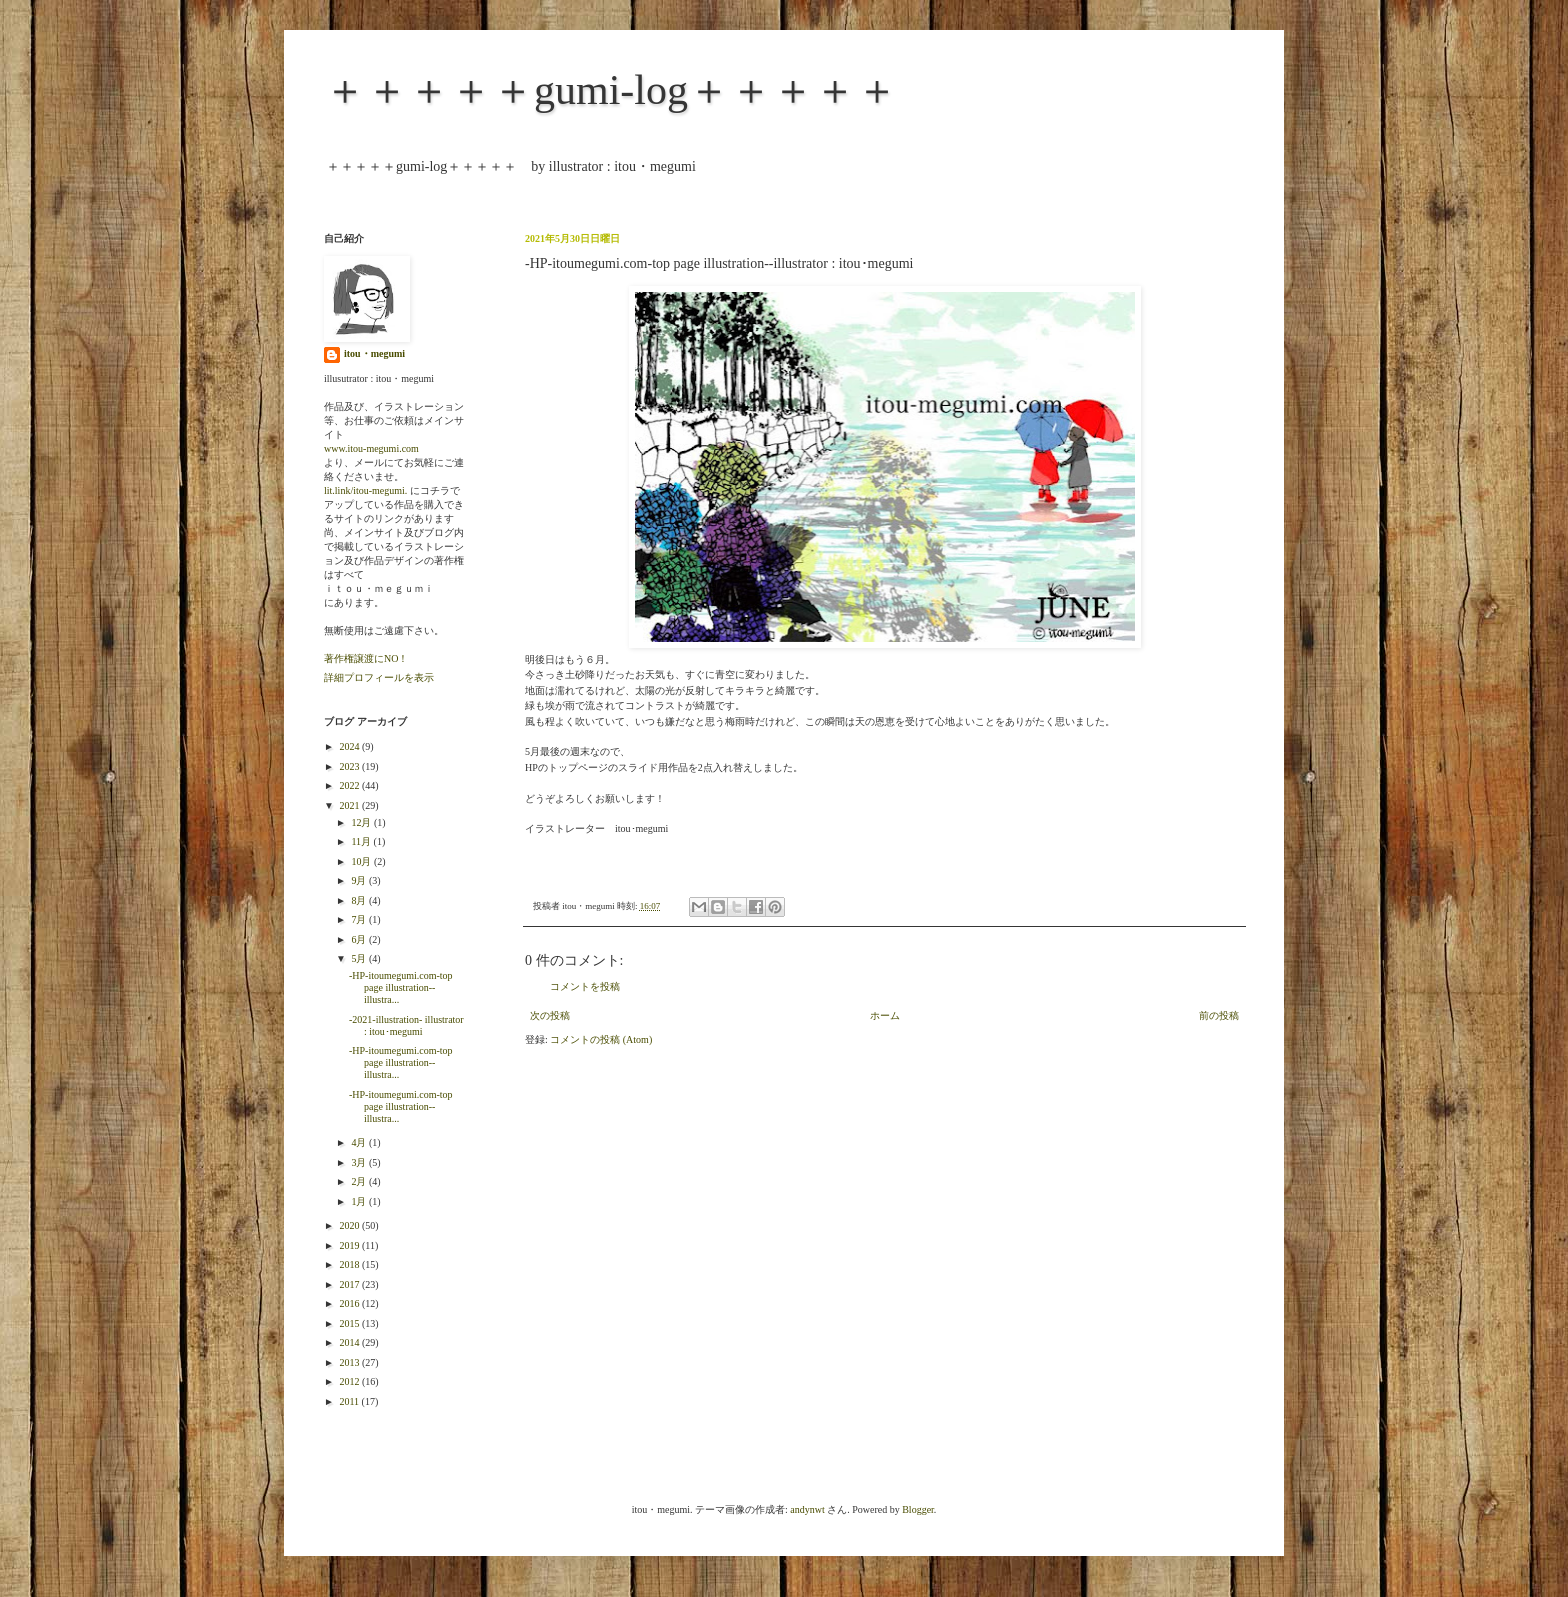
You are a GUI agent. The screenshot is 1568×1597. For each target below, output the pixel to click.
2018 (350, 1264)
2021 (350, 805)
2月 (360, 1181)
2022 (350, 785)
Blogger (918, 1509)
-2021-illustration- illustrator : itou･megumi (406, 1025)
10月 (362, 861)
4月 (360, 1142)
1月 (360, 1201)
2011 (350, 1401)
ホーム (885, 1015)
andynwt (807, 1509)
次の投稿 (550, 1015)
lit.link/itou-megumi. (365, 490)
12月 (362, 822)
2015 (350, 1323)
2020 (350, 1225)
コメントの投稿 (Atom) (601, 1039)
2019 (350, 1245)
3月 (360, 1162)
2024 (350, 746)
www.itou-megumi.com (371, 448)
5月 (360, 958)
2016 (350, 1303)
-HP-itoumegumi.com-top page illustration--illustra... (401, 987)
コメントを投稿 (585, 986)
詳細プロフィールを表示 (379, 677)
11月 (362, 841)
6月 (360, 939)
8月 (360, 900)
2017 (350, 1284)
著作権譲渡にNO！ (366, 658)
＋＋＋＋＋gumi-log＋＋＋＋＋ (611, 90)
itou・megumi (374, 353)
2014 (350, 1342)
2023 (350, 766)
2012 (350, 1381)
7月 (360, 919)
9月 (360, 880)
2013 (350, 1362)
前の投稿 (1219, 1015)
